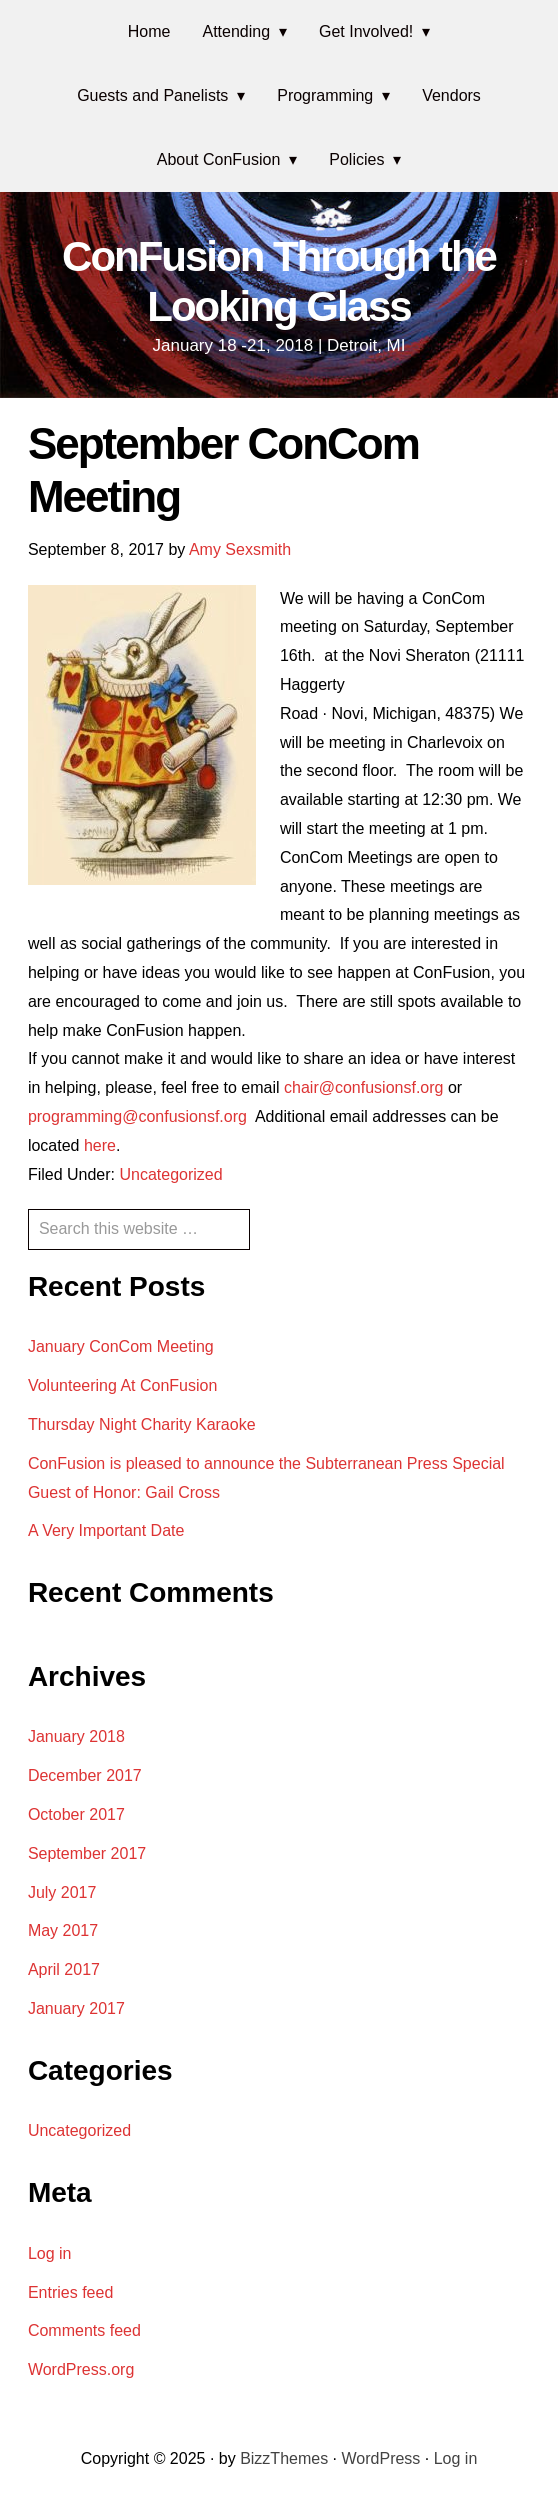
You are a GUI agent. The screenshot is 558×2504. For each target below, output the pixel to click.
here (100, 1145)
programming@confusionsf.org (141, 1116)
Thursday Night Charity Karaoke (142, 1424)
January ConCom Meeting (121, 1346)
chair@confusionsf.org (363, 1087)
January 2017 (76, 2008)
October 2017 (76, 1814)
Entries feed (70, 2292)
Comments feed (84, 2330)
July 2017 (62, 1892)
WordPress (381, 2458)
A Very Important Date (106, 1530)
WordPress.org (81, 2369)
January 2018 (76, 1736)
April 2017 (64, 1969)
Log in (50, 2253)
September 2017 (87, 1853)
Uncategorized (170, 1174)
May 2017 (63, 1930)
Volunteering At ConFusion (122, 1385)
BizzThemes (284, 2458)
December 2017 (85, 1775)
